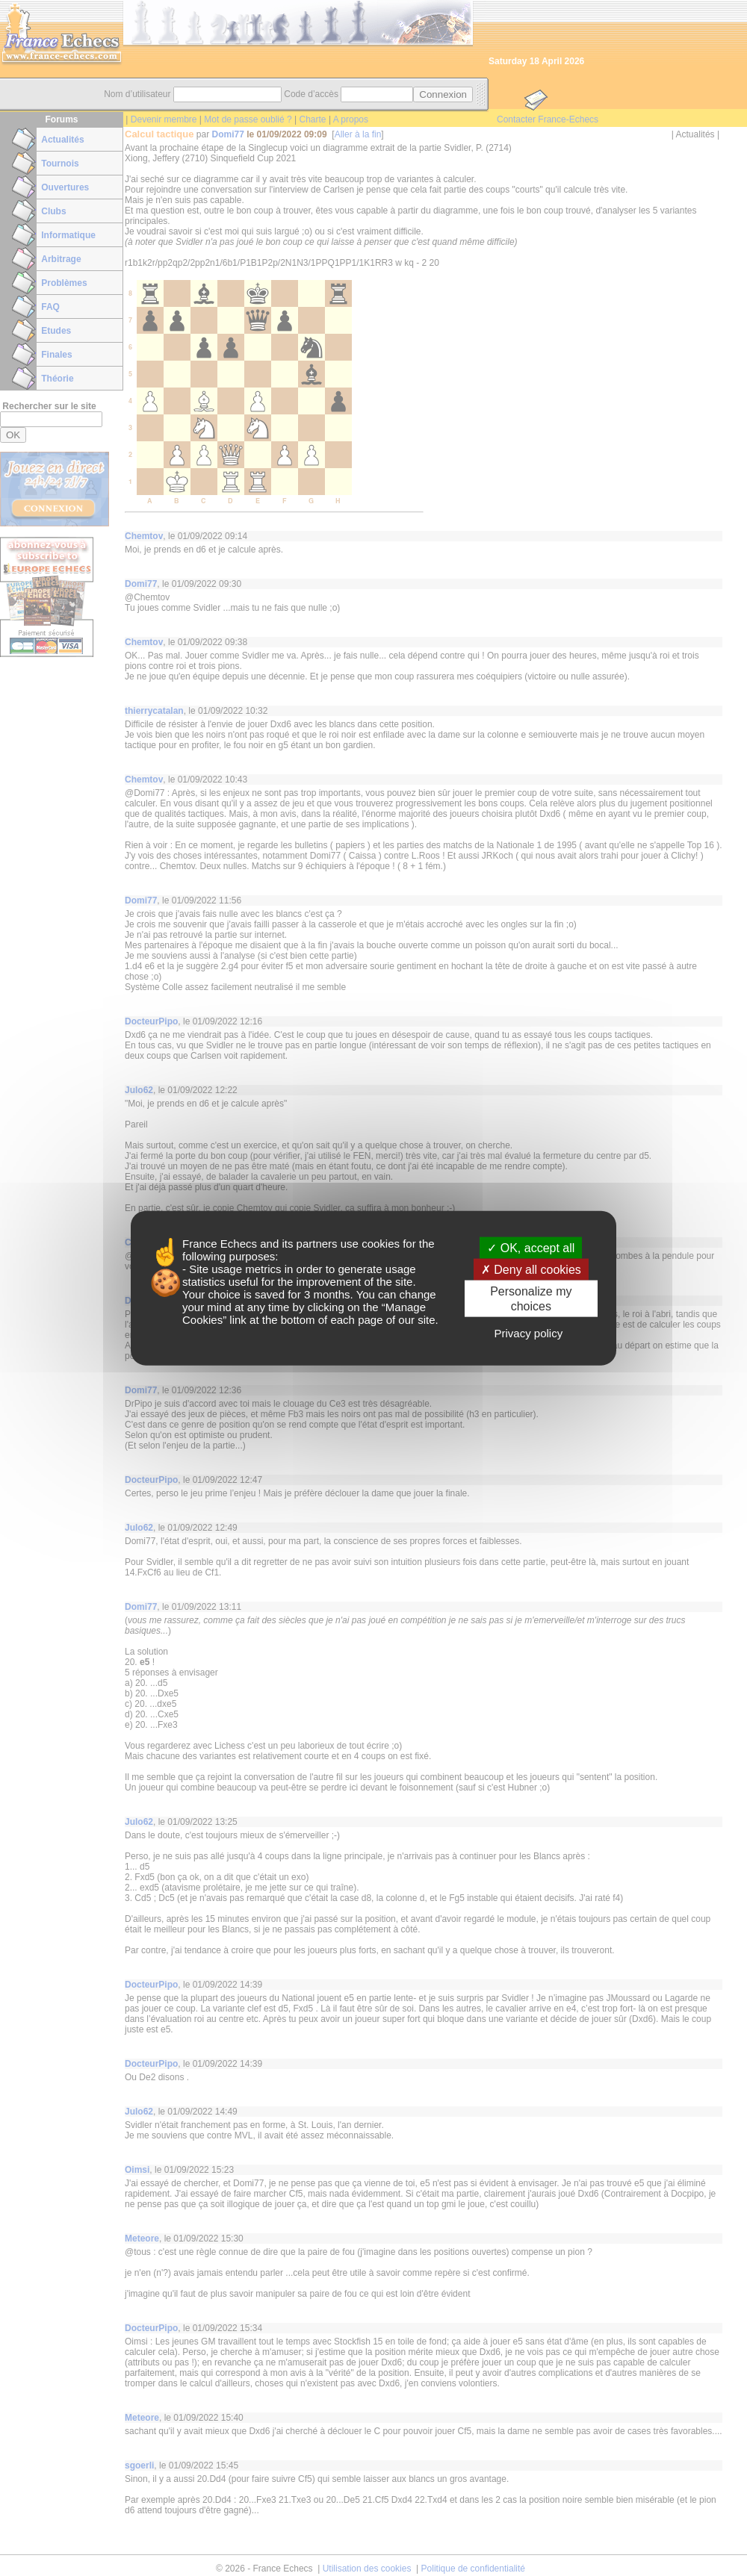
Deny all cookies (531, 1269)
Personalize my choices (530, 1298)
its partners (309, 1243)
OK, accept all (530, 1248)
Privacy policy (528, 1332)
